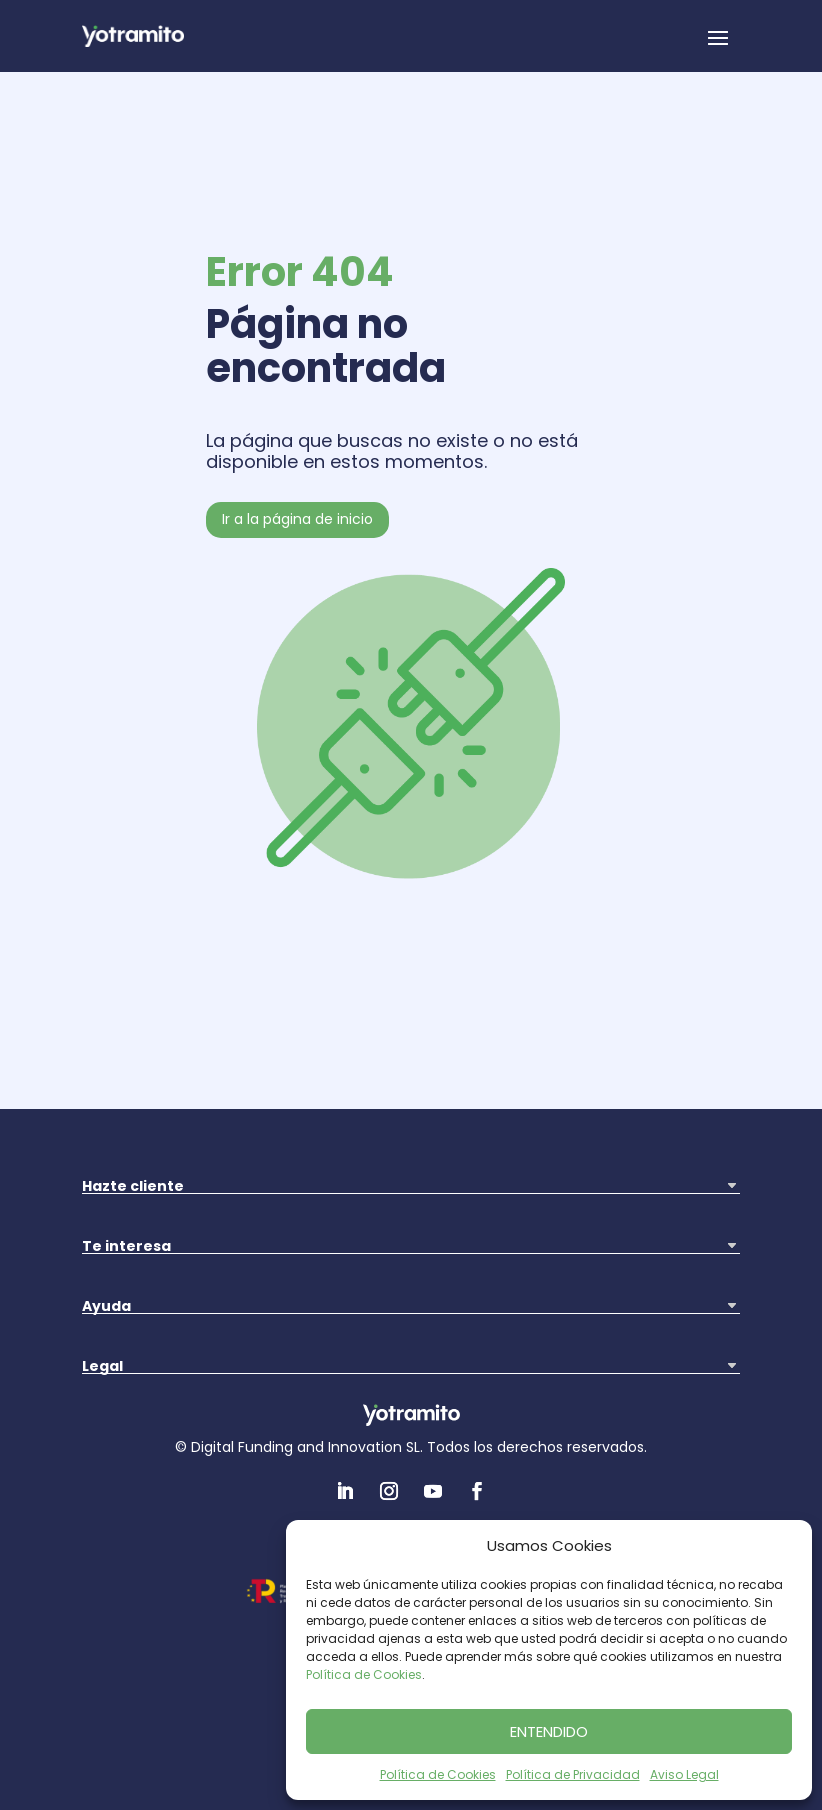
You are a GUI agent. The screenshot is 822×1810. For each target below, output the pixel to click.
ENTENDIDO (549, 1731)
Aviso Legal (684, 1774)
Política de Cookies (364, 1674)
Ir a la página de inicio (297, 519)
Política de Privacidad (573, 1774)
